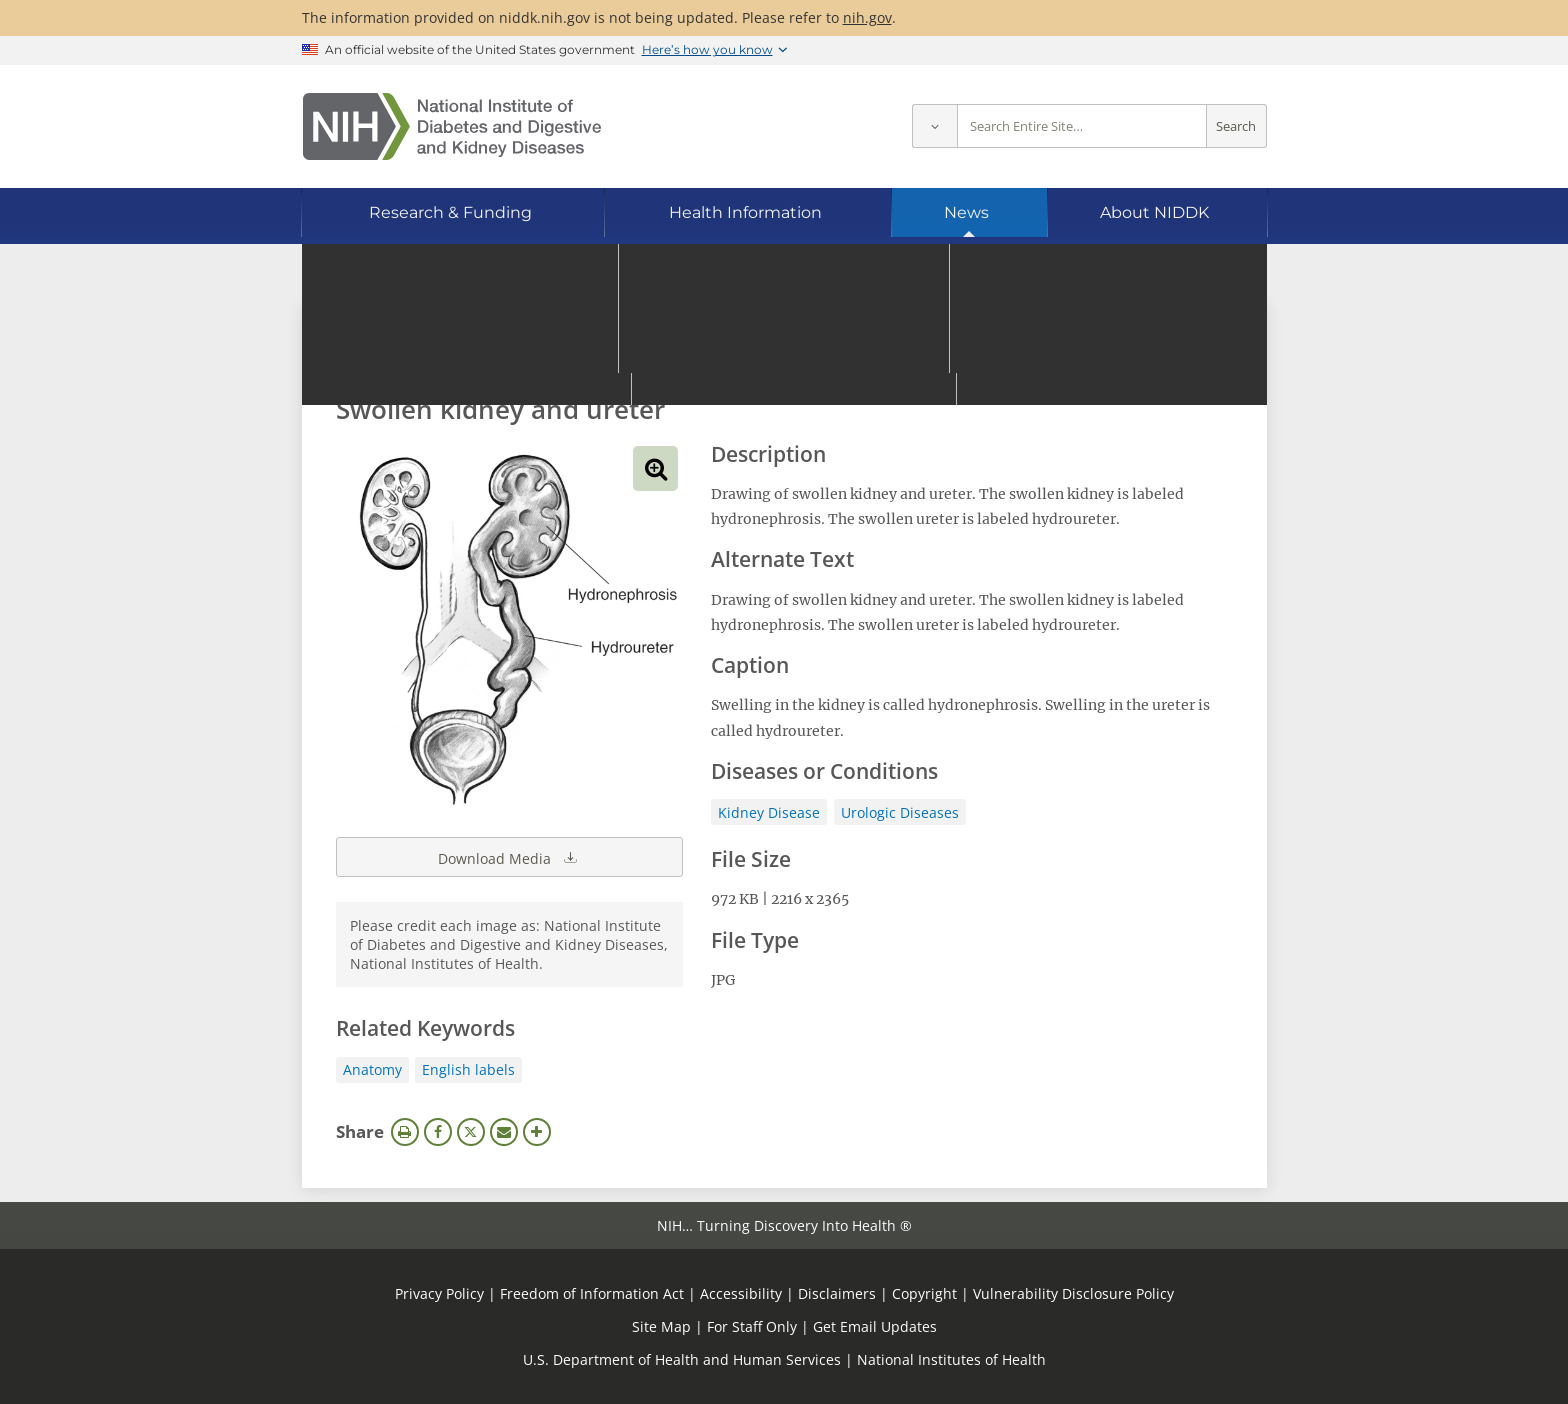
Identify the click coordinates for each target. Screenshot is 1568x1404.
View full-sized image (655, 468)
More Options (537, 1132)
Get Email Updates (875, 1326)
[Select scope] (934, 126)
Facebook (438, 1132)
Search (1236, 126)
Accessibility (741, 1293)
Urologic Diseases (900, 812)
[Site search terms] (1082, 126)
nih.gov (867, 17)
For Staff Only (752, 1326)
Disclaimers (837, 1293)
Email (504, 1132)
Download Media (509, 857)
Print (405, 1132)
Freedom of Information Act (592, 1293)
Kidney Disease (769, 812)
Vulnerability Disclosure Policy (1073, 1293)
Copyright (924, 1293)
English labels (468, 1069)
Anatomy (372, 1069)
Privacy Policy (439, 1293)
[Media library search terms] (754, 354)
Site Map (661, 1326)
